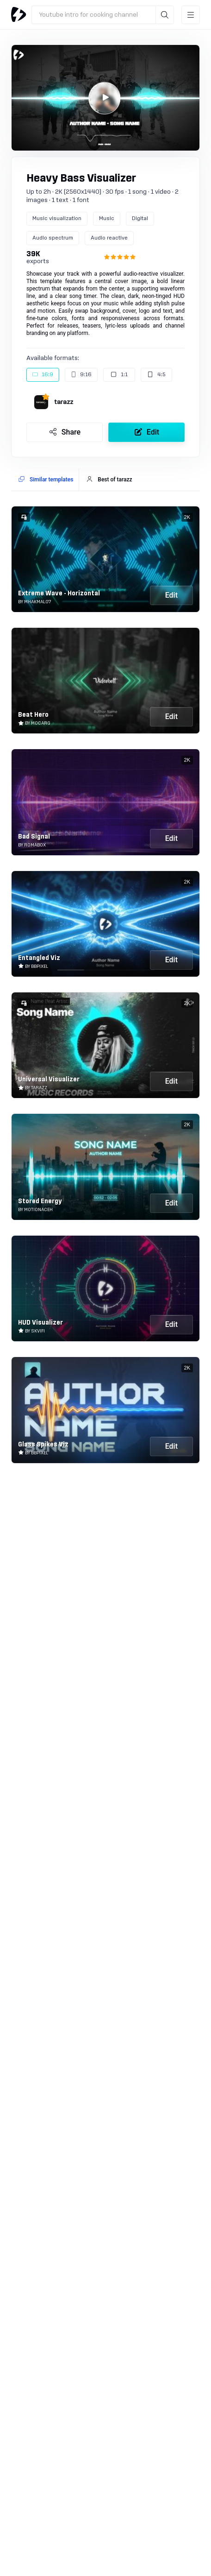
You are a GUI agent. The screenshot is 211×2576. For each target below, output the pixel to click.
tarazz (63, 402)
